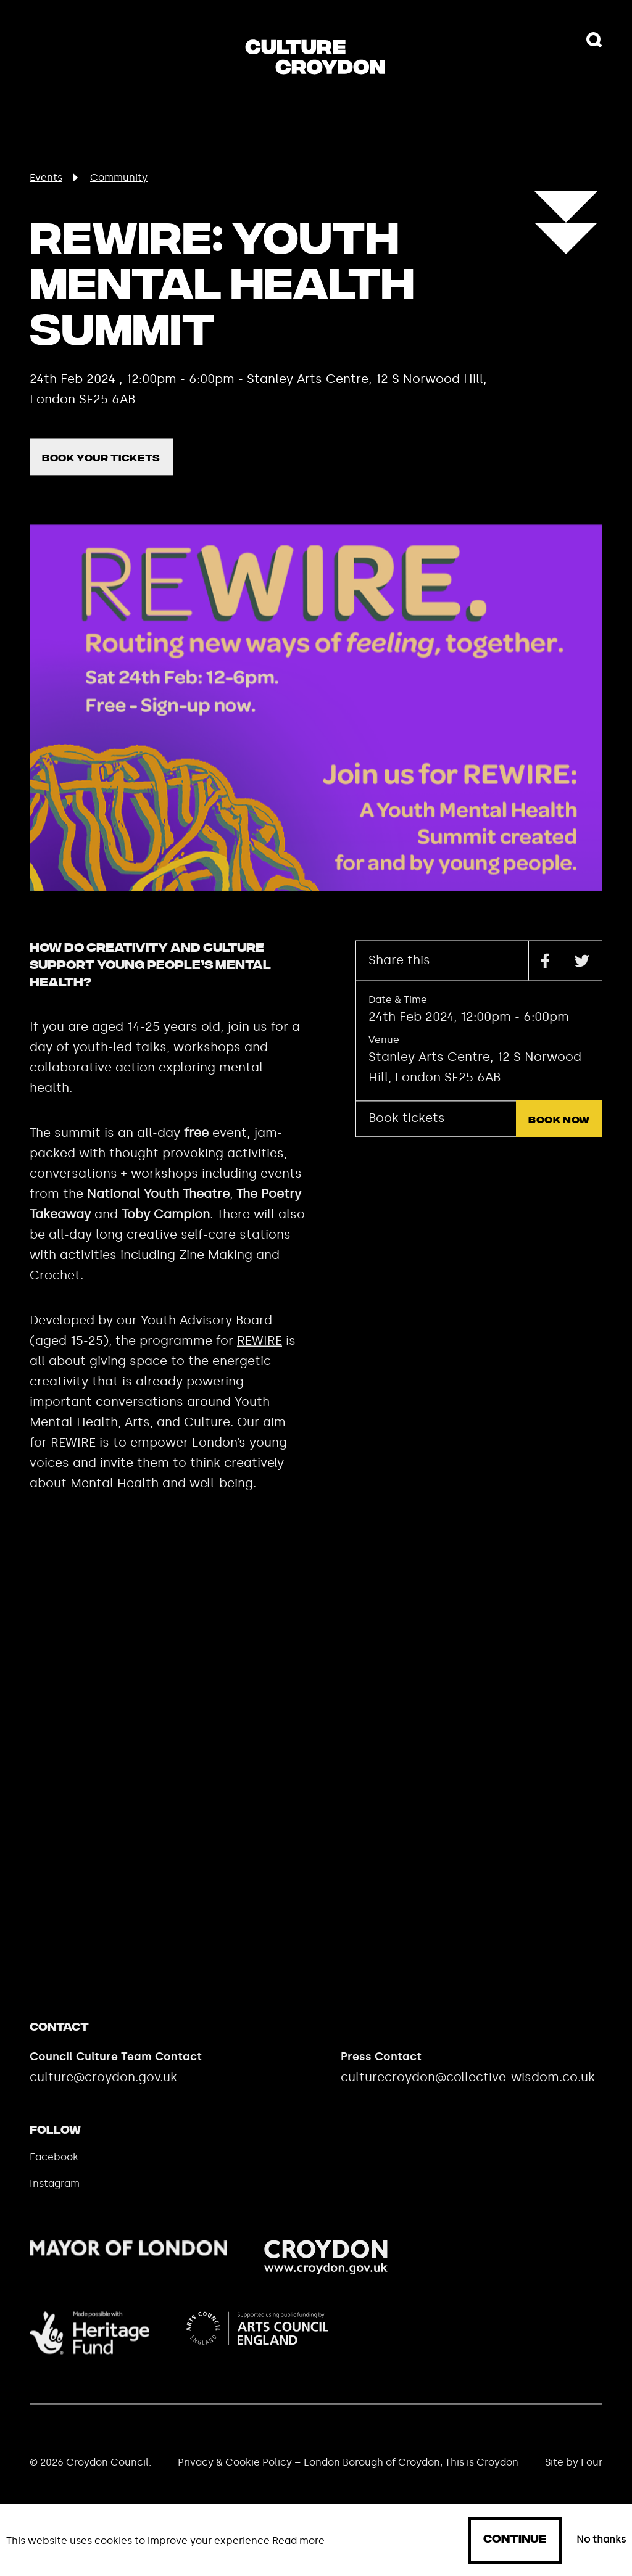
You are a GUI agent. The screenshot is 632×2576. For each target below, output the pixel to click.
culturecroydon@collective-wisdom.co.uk (468, 2096)
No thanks (601, 2539)
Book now (559, 1140)
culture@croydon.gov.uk (103, 2096)
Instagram (55, 2203)
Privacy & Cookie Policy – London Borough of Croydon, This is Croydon (348, 2482)
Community (119, 177)
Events (46, 177)
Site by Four (573, 2482)
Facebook (54, 2176)
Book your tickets (101, 478)
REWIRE (259, 1360)
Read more (298, 2540)
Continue (514, 2540)
